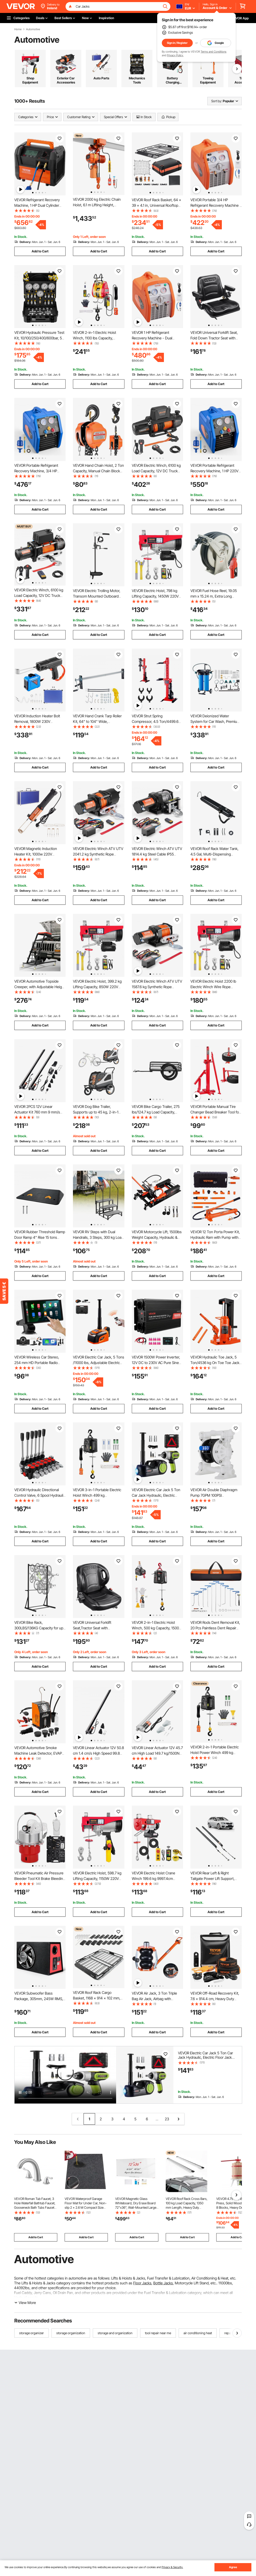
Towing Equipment (208, 80)
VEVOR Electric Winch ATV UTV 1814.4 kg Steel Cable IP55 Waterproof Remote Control (157, 854)
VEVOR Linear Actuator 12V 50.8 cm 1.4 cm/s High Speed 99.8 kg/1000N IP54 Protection (98, 1753)
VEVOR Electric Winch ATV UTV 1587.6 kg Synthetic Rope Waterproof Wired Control (157, 987)
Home (17, 29)
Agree (233, 2567)
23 (167, 2119)
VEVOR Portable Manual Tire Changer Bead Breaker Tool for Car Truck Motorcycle (215, 1112)
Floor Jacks (142, 2268)
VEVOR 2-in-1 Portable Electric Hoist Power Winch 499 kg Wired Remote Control (214, 1752)
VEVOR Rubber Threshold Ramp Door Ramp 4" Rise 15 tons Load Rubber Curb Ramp (39, 1237)
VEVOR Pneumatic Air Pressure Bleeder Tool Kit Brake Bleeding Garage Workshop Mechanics (39, 1878)
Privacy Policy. (175, 55)
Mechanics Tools (137, 80)
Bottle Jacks (163, 2268)
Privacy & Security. (172, 2567)
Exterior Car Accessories (66, 80)
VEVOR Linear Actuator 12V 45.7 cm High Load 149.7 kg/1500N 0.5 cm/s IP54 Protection (157, 1753)
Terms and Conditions (213, 51)
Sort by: (216, 101)
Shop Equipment (30, 80)
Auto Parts (101, 78)
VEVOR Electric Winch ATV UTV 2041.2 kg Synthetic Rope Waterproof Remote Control (98, 854)
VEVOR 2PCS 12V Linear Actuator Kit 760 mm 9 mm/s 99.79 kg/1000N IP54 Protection (39, 1112)
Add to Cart (40, 251)
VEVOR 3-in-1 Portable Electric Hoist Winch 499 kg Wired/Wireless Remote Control (98, 1495)
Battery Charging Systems (172, 80)
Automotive (33, 29)
